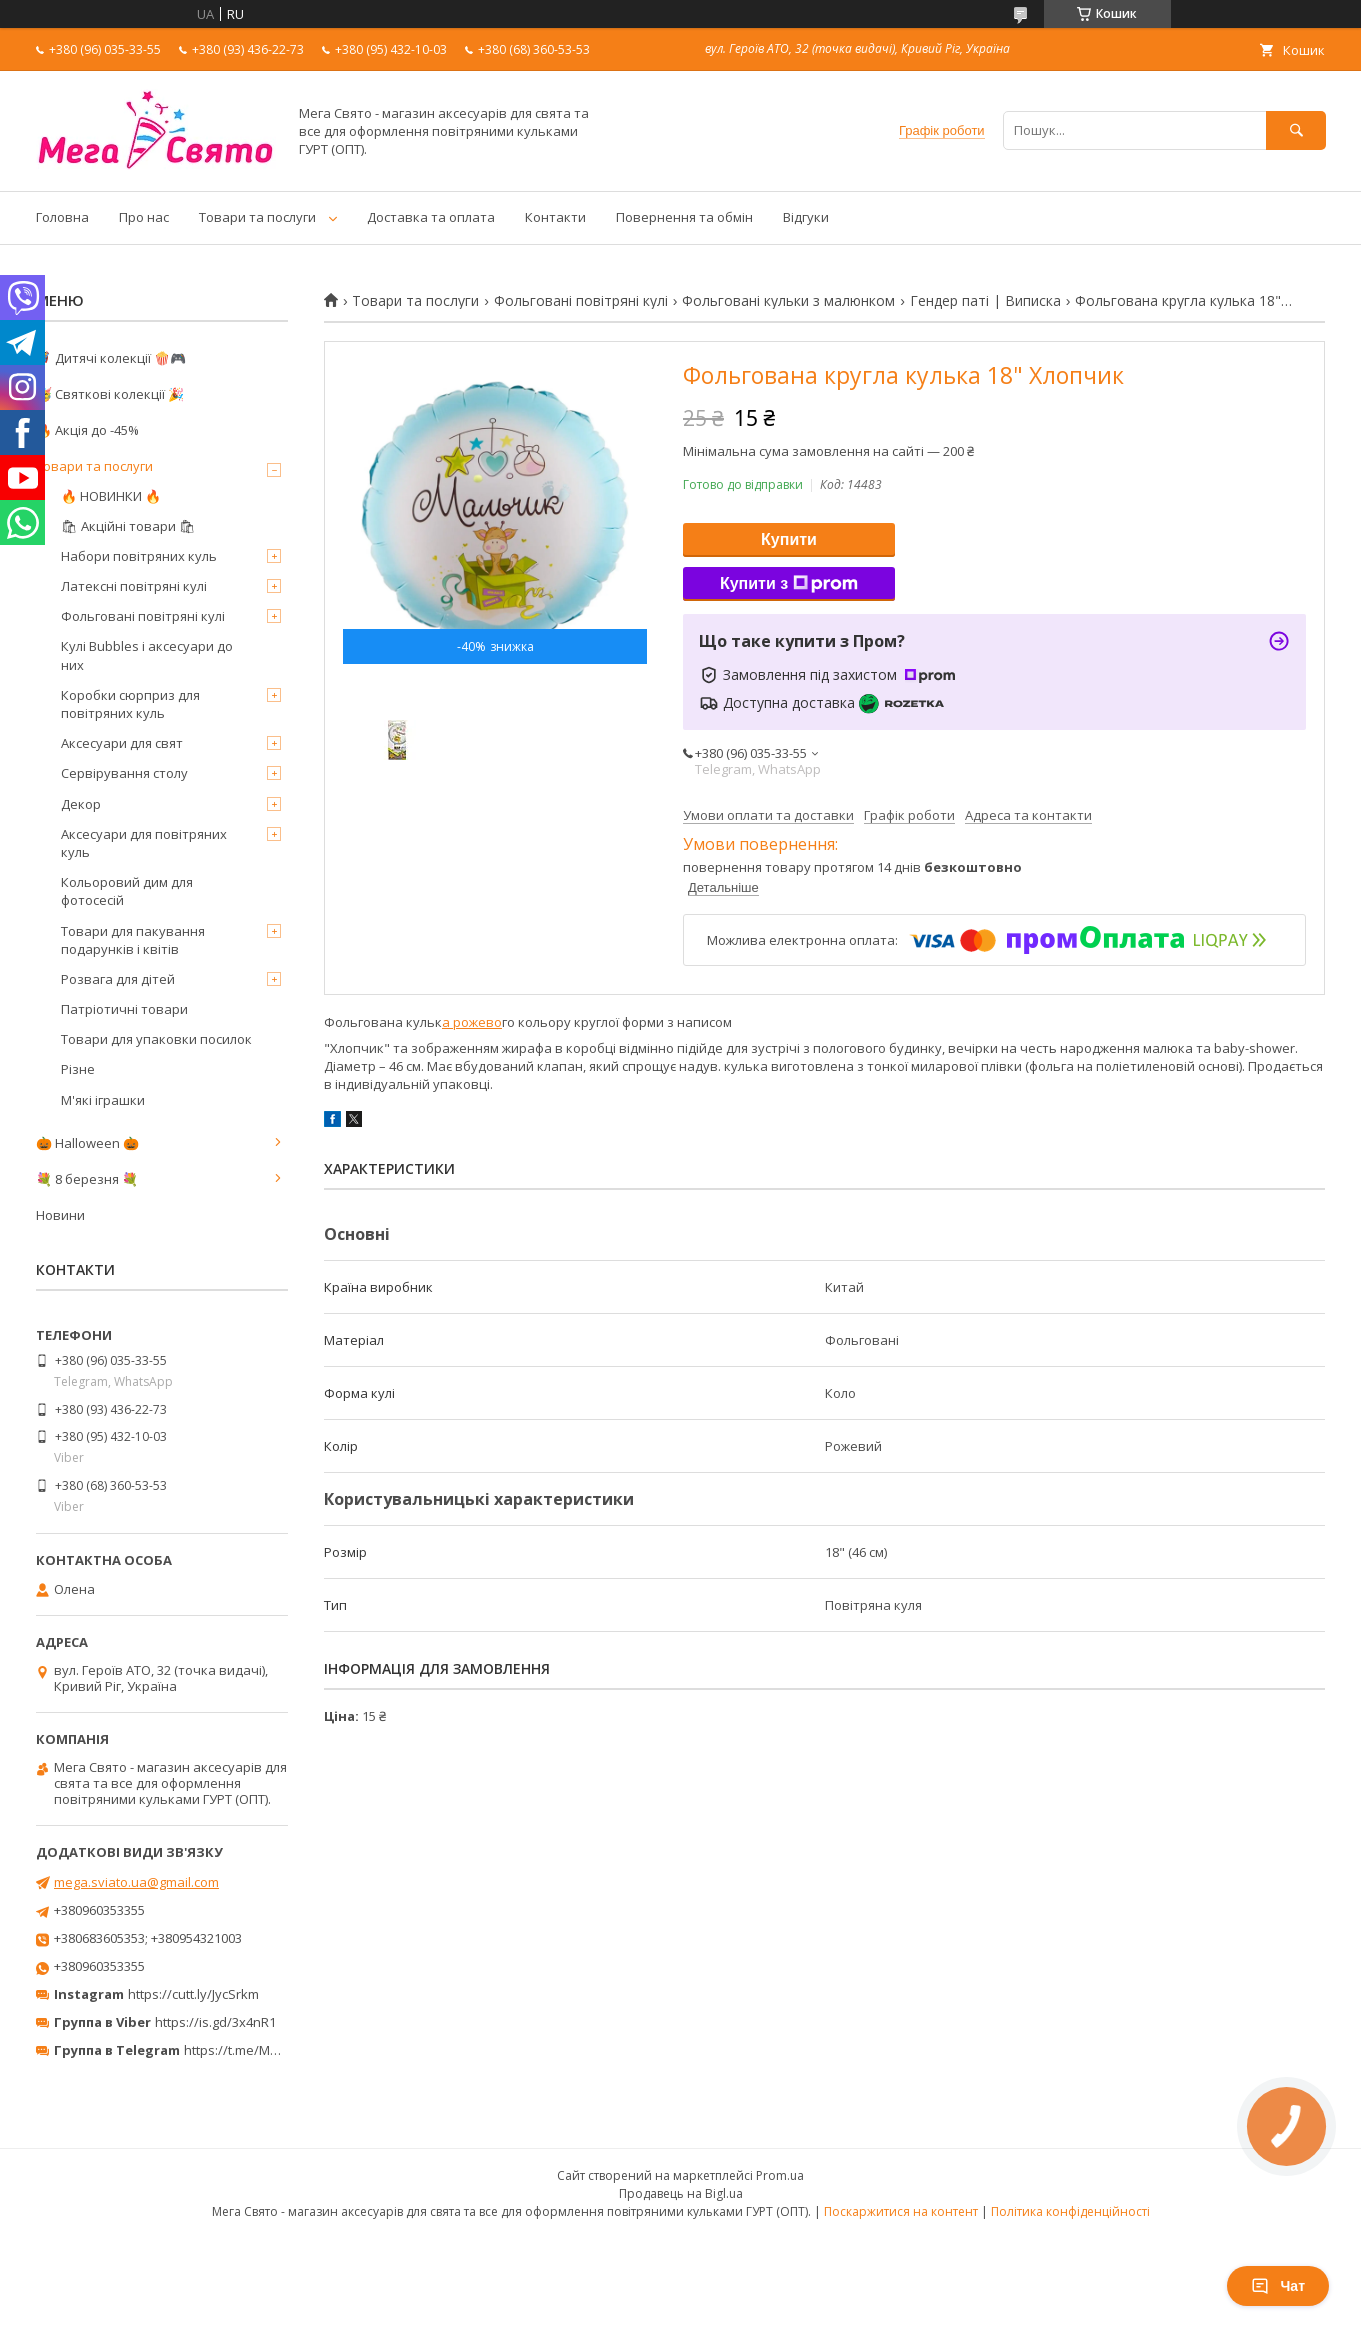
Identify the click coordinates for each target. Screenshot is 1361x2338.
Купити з (789, 584)
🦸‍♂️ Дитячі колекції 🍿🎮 (111, 358)
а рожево (472, 1022)
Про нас (144, 217)
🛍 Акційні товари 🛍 (128, 526)
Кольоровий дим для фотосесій (127, 891)
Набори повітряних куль (139, 556)
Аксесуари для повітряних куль (144, 843)
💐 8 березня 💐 (87, 1179)
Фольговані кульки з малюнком (788, 301)
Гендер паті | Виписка (985, 301)
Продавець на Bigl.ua (681, 2193)
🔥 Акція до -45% (87, 430)
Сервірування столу (124, 773)
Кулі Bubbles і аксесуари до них (147, 655)
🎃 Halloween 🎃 (87, 1143)
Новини (60, 1215)
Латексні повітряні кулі (134, 586)
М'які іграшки (103, 1100)
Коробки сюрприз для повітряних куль (130, 704)
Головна (62, 217)
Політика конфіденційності (1070, 2211)
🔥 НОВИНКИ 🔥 (111, 496)
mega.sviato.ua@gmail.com (136, 1882)
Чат (1278, 2286)
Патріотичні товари (124, 1009)
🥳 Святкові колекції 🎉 (110, 394)
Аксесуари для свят (122, 743)
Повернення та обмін (684, 217)
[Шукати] (1296, 130)
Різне (78, 1069)
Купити (789, 539)
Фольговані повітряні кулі (581, 301)
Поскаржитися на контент (901, 2211)
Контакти (555, 217)
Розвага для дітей (118, 979)
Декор (81, 804)
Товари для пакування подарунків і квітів (133, 940)
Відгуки (806, 217)
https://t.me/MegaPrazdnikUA (274, 2050)
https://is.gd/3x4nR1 (215, 2022)
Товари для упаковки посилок (156, 1039)
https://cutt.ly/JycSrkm (193, 1994)
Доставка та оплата (431, 217)
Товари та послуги (257, 217)
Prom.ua (780, 2175)
